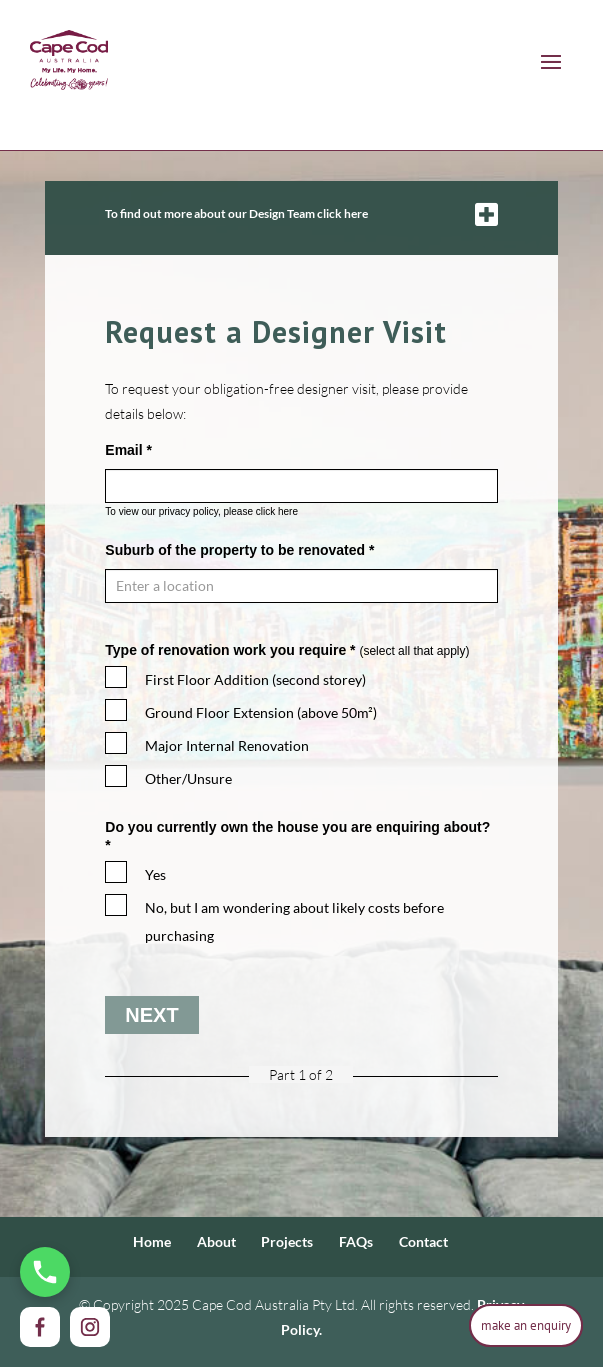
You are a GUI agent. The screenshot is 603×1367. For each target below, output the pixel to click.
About (216, 1241)
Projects (287, 1241)
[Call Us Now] (45, 1272)
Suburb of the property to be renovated (239, 550)
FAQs (356, 1241)
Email (128, 450)
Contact (423, 1241)
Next (151, 1015)
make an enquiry (526, 1325)
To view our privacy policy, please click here (201, 511)
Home (152, 1241)
